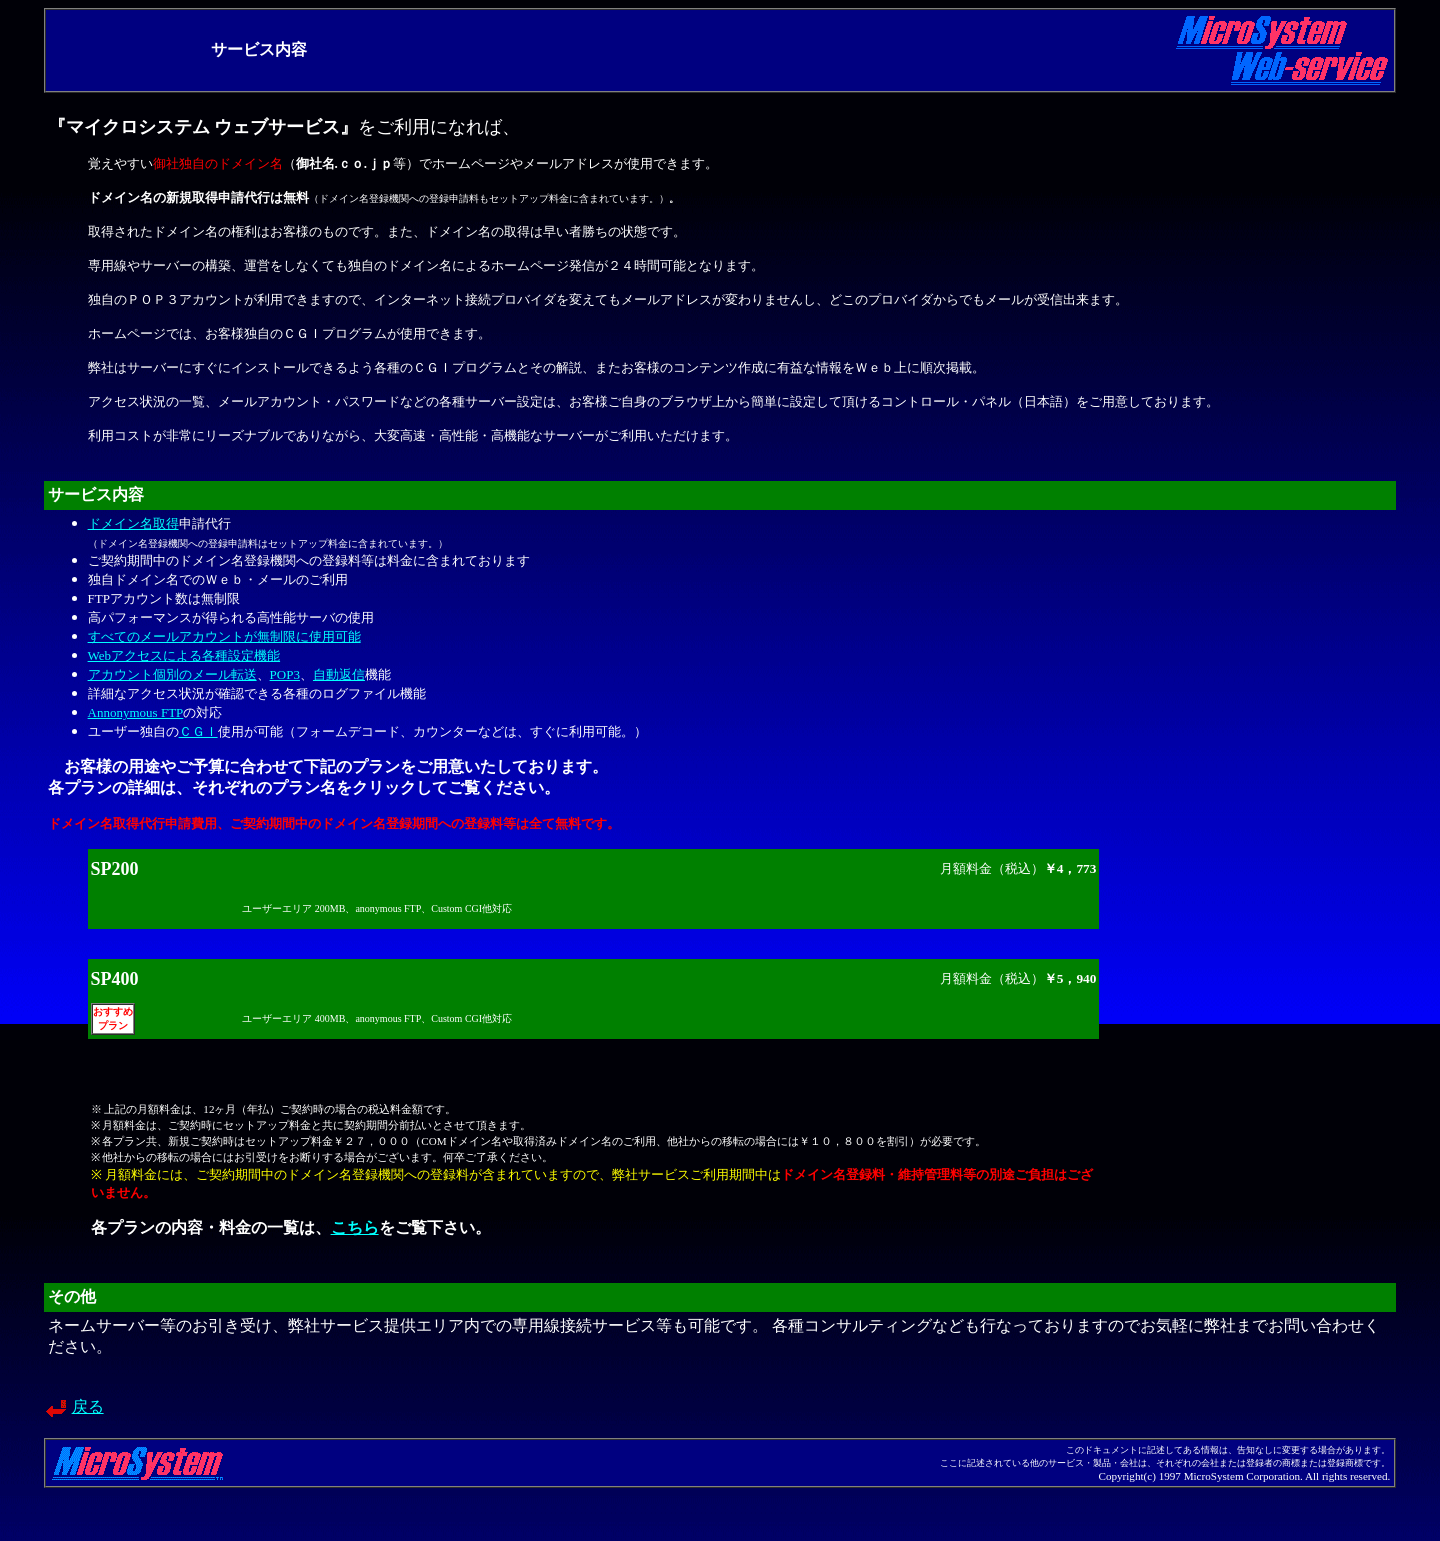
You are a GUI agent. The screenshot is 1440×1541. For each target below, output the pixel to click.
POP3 (285, 674)
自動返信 (339, 674)
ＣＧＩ (198, 731)
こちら (355, 1227)
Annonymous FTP (136, 712)
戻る (88, 1406)
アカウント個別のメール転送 (172, 674)
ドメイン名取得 (133, 523)
